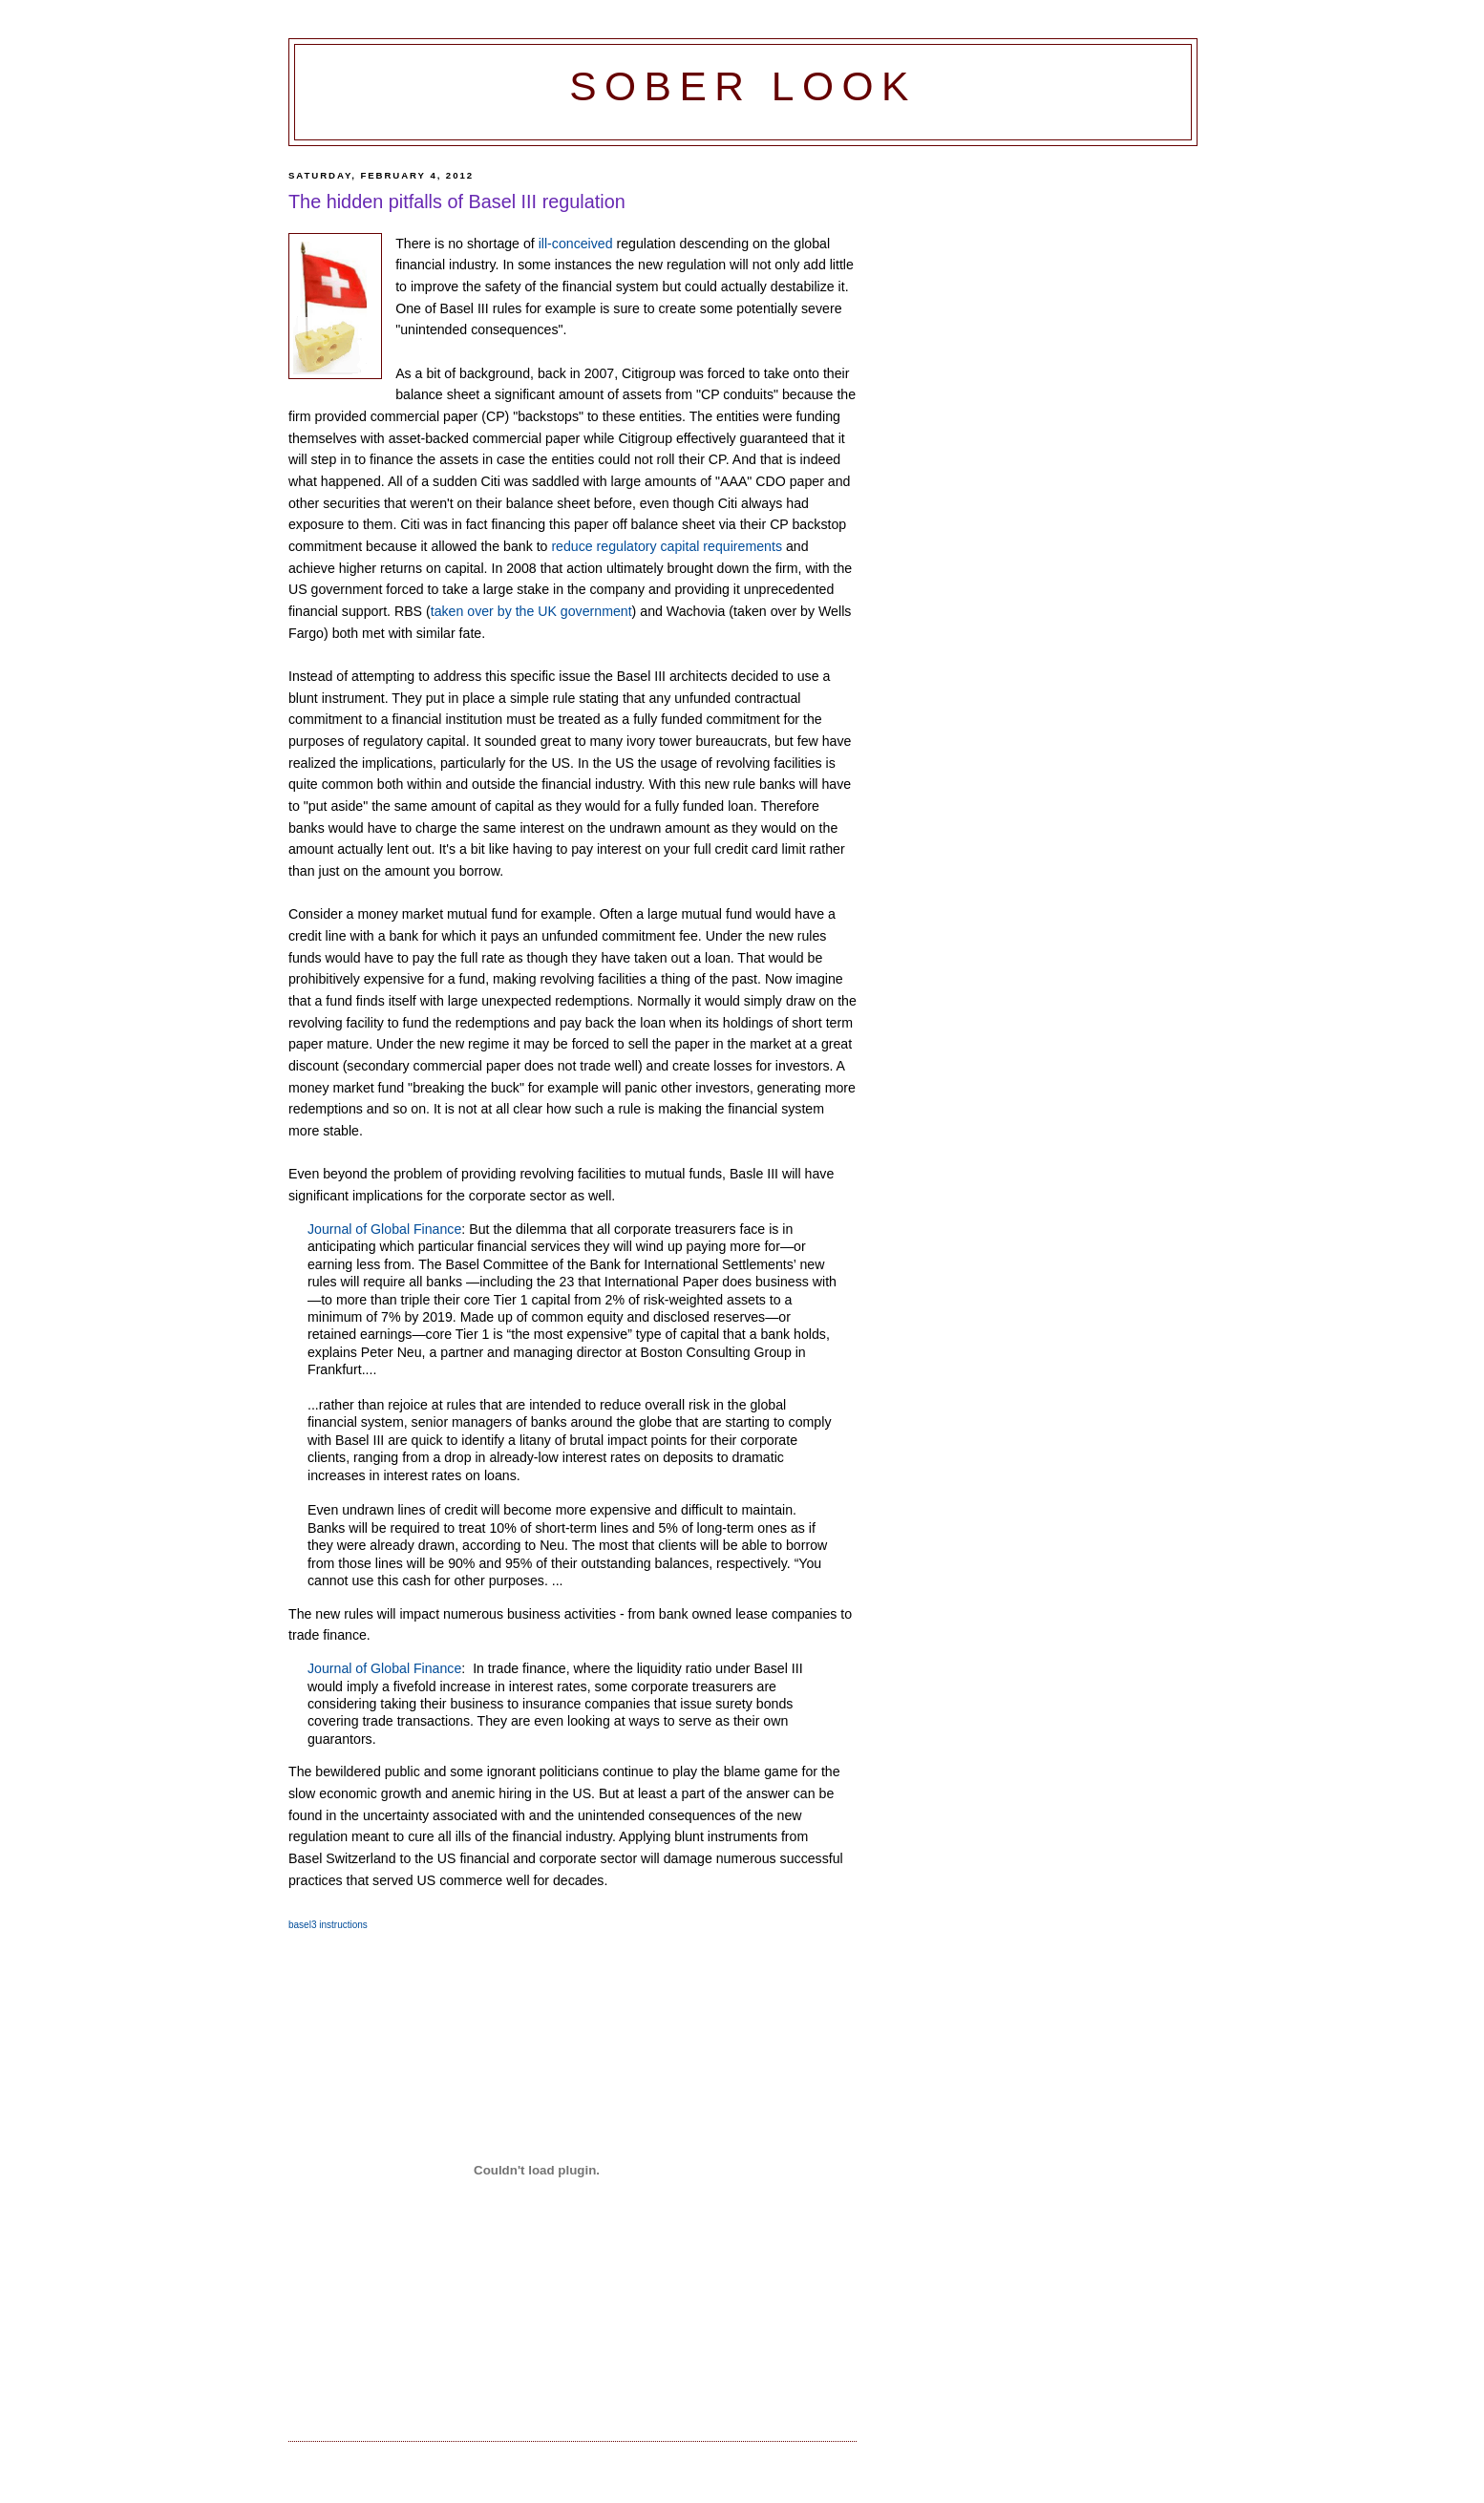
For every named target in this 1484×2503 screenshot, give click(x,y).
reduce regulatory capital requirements (666, 546)
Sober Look (743, 86)
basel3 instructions (328, 1925)
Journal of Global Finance (384, 1229)
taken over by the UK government (531, 611)
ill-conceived (576, 243)
